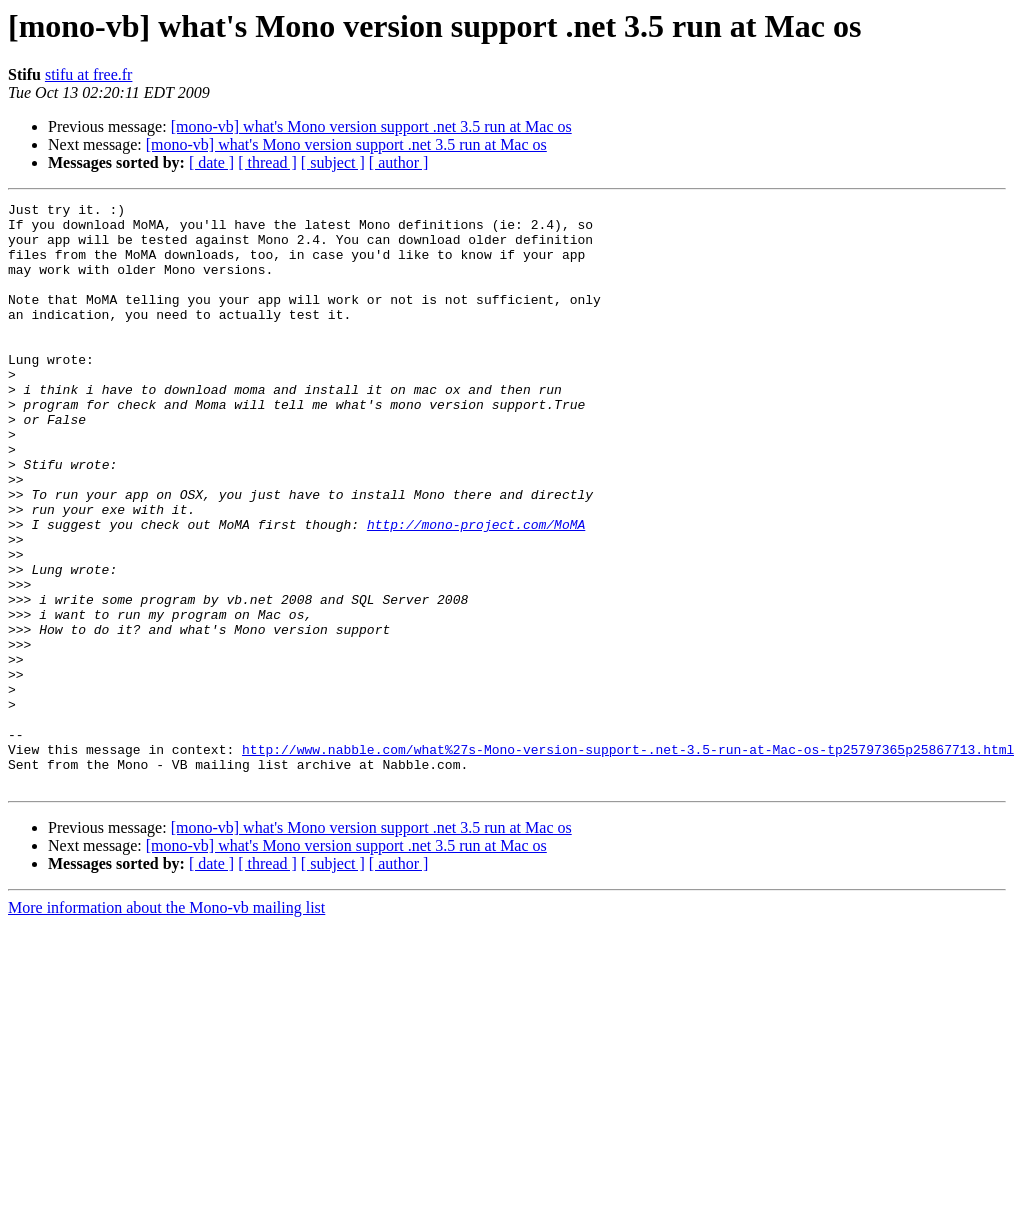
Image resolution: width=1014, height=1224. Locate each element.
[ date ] (211, 162)
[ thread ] (267, 162)
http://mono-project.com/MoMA (476, 590)
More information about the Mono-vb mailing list (166, 1024)
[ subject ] (333, 162)
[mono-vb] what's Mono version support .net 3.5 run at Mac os (371, 126)
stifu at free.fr (89, 74)
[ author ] (399, 162)
